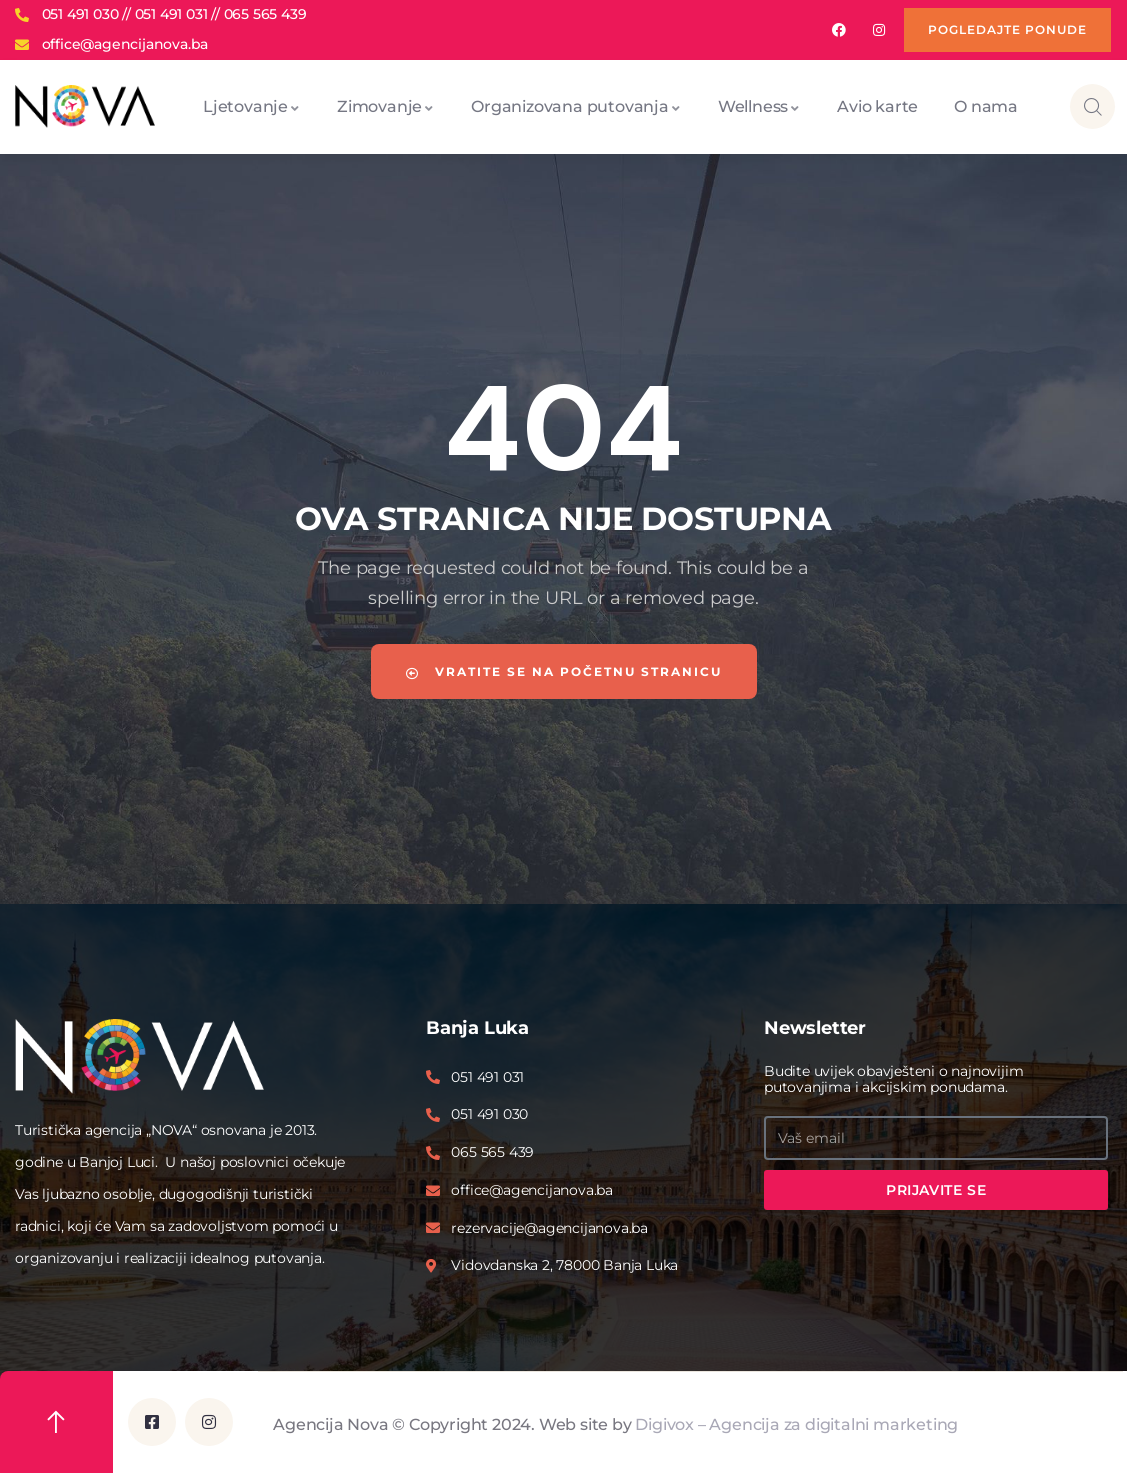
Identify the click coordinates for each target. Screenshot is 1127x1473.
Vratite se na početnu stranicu (564, 672)
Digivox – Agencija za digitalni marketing (796, 1423)
